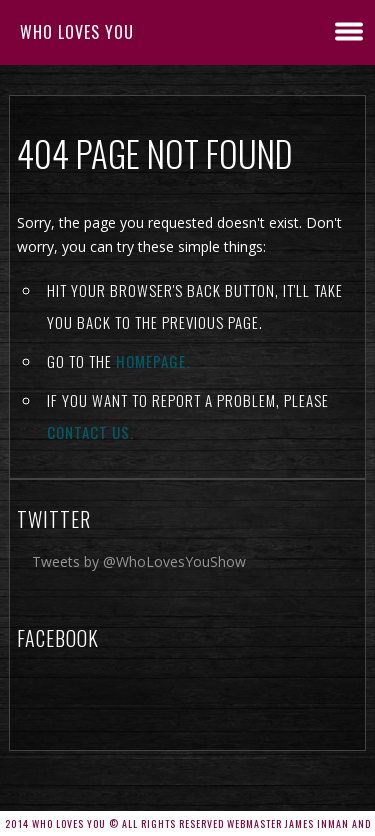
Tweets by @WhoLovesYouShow (139, 561)
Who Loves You (77, 32)
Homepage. (153, 361)
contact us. (90, 432)
